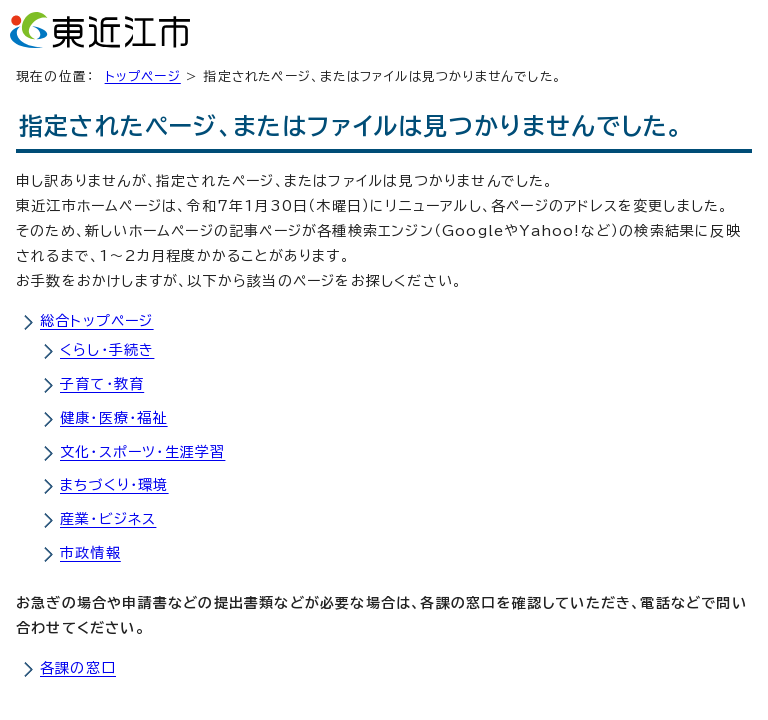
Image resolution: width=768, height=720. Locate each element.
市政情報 (90, 553)
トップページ (143, 76)
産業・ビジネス (108, 519)
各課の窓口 (78, 668)
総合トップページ (97, 321)
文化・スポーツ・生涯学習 (142, 452)
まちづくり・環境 (114, 485)
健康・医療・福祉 (114, 418)
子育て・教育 (102, 384)
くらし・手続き (107, 350)
